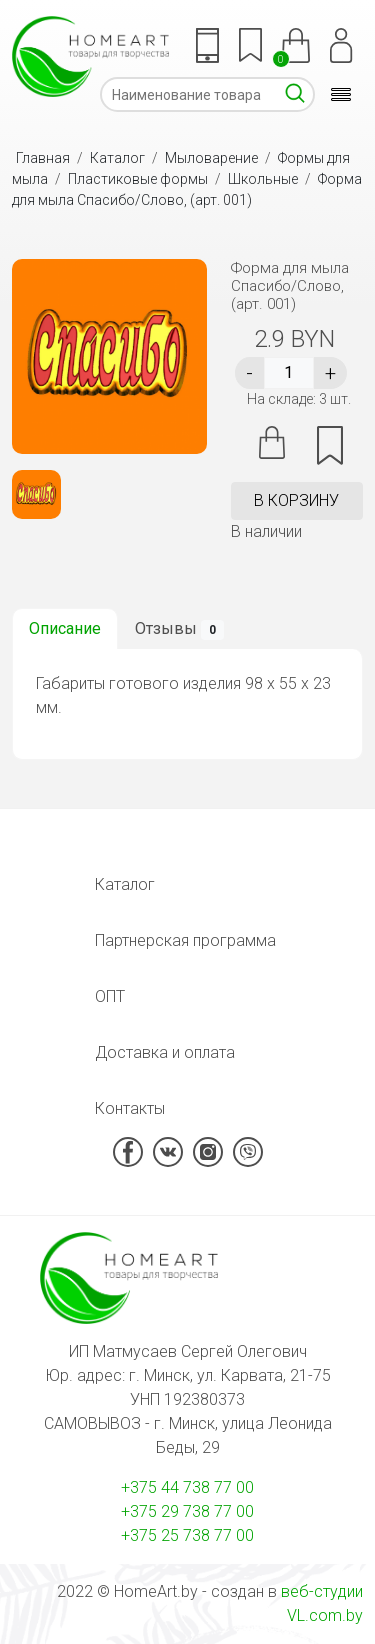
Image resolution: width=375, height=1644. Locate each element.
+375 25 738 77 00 (187, 1535)
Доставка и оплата (165, 1052)
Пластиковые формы (138, 179)
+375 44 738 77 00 (187, 1487)
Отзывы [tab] (179, 629)
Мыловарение (211, 158)
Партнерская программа (185, 940)
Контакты (130, 1108)
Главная (43, 158)
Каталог (117, 158)
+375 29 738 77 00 (187, 1511)
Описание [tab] (65, 628)
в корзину (296, 500)
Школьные (263, 179)
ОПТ (110, 996)
